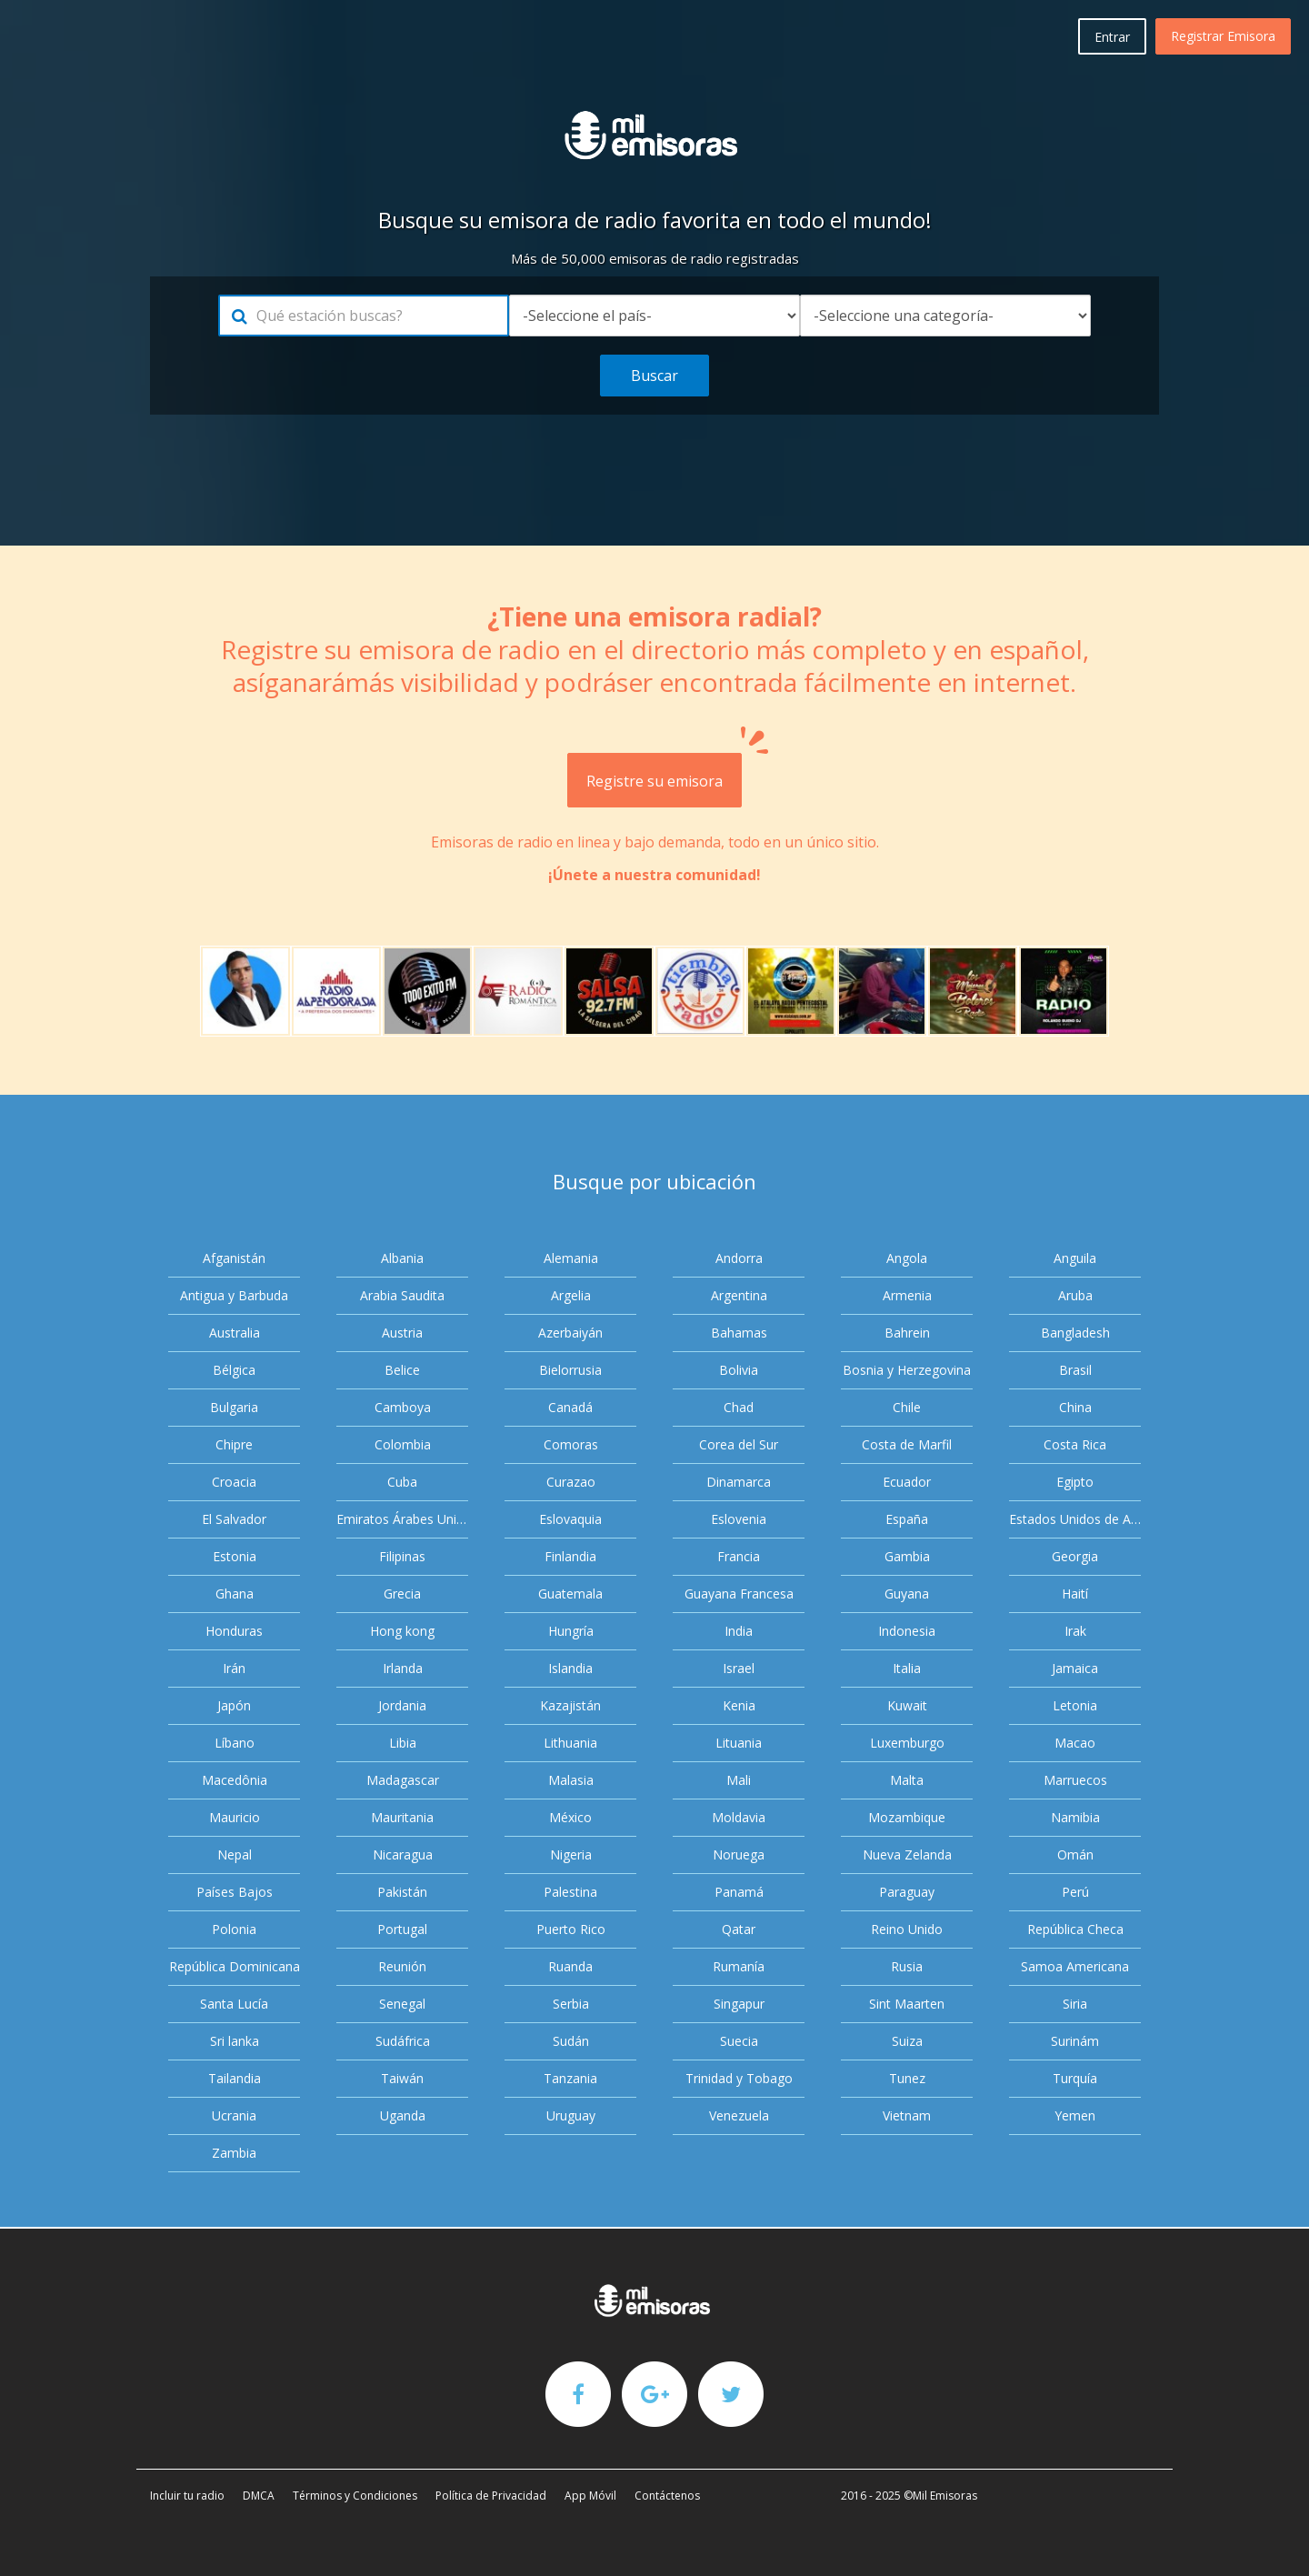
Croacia (234, 1481)
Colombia (403, 1444)
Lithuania (570, 1742)
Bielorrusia (570, 1369)
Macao (1074, 1742)
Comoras (571, 1444)
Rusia (907, 1966)
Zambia (234, 2152)
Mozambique (906, 1817)
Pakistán (402, 1891)
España (906, 1519)
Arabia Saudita (402, 1295)
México (570, 1817)
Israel (738, 1668)
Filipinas (402, 1556)
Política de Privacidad (490, 2495)
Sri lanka (234, 2041)
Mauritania (402, 1817)
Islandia (570, 1668)
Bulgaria (234, 1407)
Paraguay (906, 1891)
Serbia (571, 2003)
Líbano (235, 1742)
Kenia (739, 1705)
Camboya (403, 1407)
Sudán (571, 2041)
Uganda (402, 2115)
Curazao (570, 1481)
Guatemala (570, 1593)
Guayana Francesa (739, 1593)
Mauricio (234, 1817)
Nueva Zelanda (907, 1854)
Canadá (570, 1407)
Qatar (738, 1929)
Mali (738, 1780)
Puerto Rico (570, 1929)
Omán (1075, 1854)
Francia (738, 1556)
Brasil (1075, 1369)
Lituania (738, 1742)
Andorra (739, 1258)
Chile (907, 1407)
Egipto (1075, 1481)
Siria (1075, 2003)
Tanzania (570, 2078)
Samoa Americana (1075, 1966)
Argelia (571, 1295)
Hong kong (402, 1630)
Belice (402, 1369)
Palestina (570, 1891)
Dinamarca (738, 1481)
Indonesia (906, 1630)
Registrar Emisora (1223, 36)
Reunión (402, 1966)
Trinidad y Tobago (739, 2078)
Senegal (402, 2003)
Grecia (402, 1593)
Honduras (234, 1630)
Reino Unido (907, 1929)
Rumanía (738, 1966)
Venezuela (739, 2115)
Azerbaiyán (570, 1332)
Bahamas (739, 1332)
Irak (1075, 1630)
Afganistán (234, 1258)
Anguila (1075, 1258)
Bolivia (738, 1369)
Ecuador (907, 1481)
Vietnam (907, 2115)
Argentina (739, 1295)
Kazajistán (570, 1705)
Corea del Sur (738, 1444)
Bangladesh (1075, 1332)
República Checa (1075, 1929)
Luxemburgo (907, 1742)
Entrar (1112, 36)
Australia (234, 1332)
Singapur (739, 2003)
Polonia (234, 1929)
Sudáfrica (402, 2041)
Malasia (571, 1780)
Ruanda (570, 1966)
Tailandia (234, 2078)
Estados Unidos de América (1075, 1519)
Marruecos (1075, 1780)
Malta (907, 1780)
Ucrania (234, 2115)
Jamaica (1075, 1668)
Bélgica (234, 1369)
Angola (906, 1258)
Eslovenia (738, 1519)
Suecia (739, 2041)
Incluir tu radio (187, 2495)
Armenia (907, 1295)
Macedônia (234, 1780)
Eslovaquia (570, 1519)
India (738, 1630)
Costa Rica (1075, 1444)
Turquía (1075, 2078)
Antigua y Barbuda (234, 1295)
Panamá (739, 1891)
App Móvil (590, 2495)
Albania (402, 1258)
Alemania (571, 1258)
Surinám (1075, 2041)
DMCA (259, 2495)
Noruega (738, 1854)
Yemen (1074, 2115)
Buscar (654, 376)
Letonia (1075, 1705)
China (1075, 1407)
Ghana (234, 1593)
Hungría (571, 1630)
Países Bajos (234, 1891)
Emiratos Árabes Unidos (402, 1519)
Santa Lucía (234, 2003)
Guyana (906, 1593)
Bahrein (907, 1332)
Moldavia (738, 1817)
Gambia (907, 1556)
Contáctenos (667, 2495)
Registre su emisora (664, 772)
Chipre (234, 1444)
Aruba (1075, 1295)
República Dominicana (234, 1966)
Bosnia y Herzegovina (907, 1369)
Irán (234, 1668)
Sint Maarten (906, 2003)
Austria (402, 1332)
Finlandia (570, 1556)
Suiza (907, 2041)
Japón (234, 1705)
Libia (402, 1742)
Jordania (402, 1705)
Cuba (402, 1481)
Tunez (907, 2078)
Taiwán (402, 2078)
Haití (1075, 1593)
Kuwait (907, 1705)
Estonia (234, 1556)
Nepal (234, 1854)
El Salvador (234, 1519)
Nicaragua (403, 1854)
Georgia (1075, 1556)
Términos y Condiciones (355, 2495)
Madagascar (402, 1780)
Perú (1075, 1891)
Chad (739, 1407)
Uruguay (570, 2115)
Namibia (1075, 1817)
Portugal (402, 1929)
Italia (907, 1668)
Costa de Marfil (907, 1444)
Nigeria (571, 1854)
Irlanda (403, 1668)
